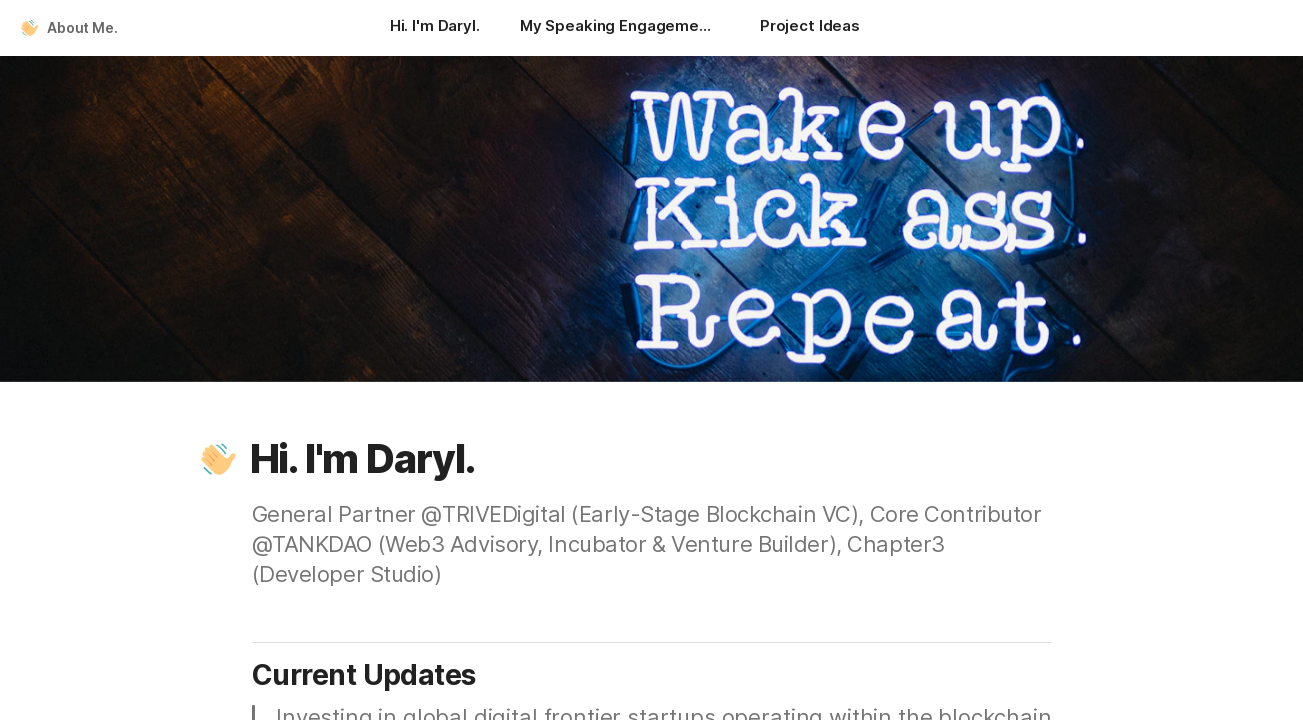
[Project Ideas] (810, 28)
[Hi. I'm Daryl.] (435, 28)
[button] (219, 459)
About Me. (82, 27)
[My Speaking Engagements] (620, 28)
